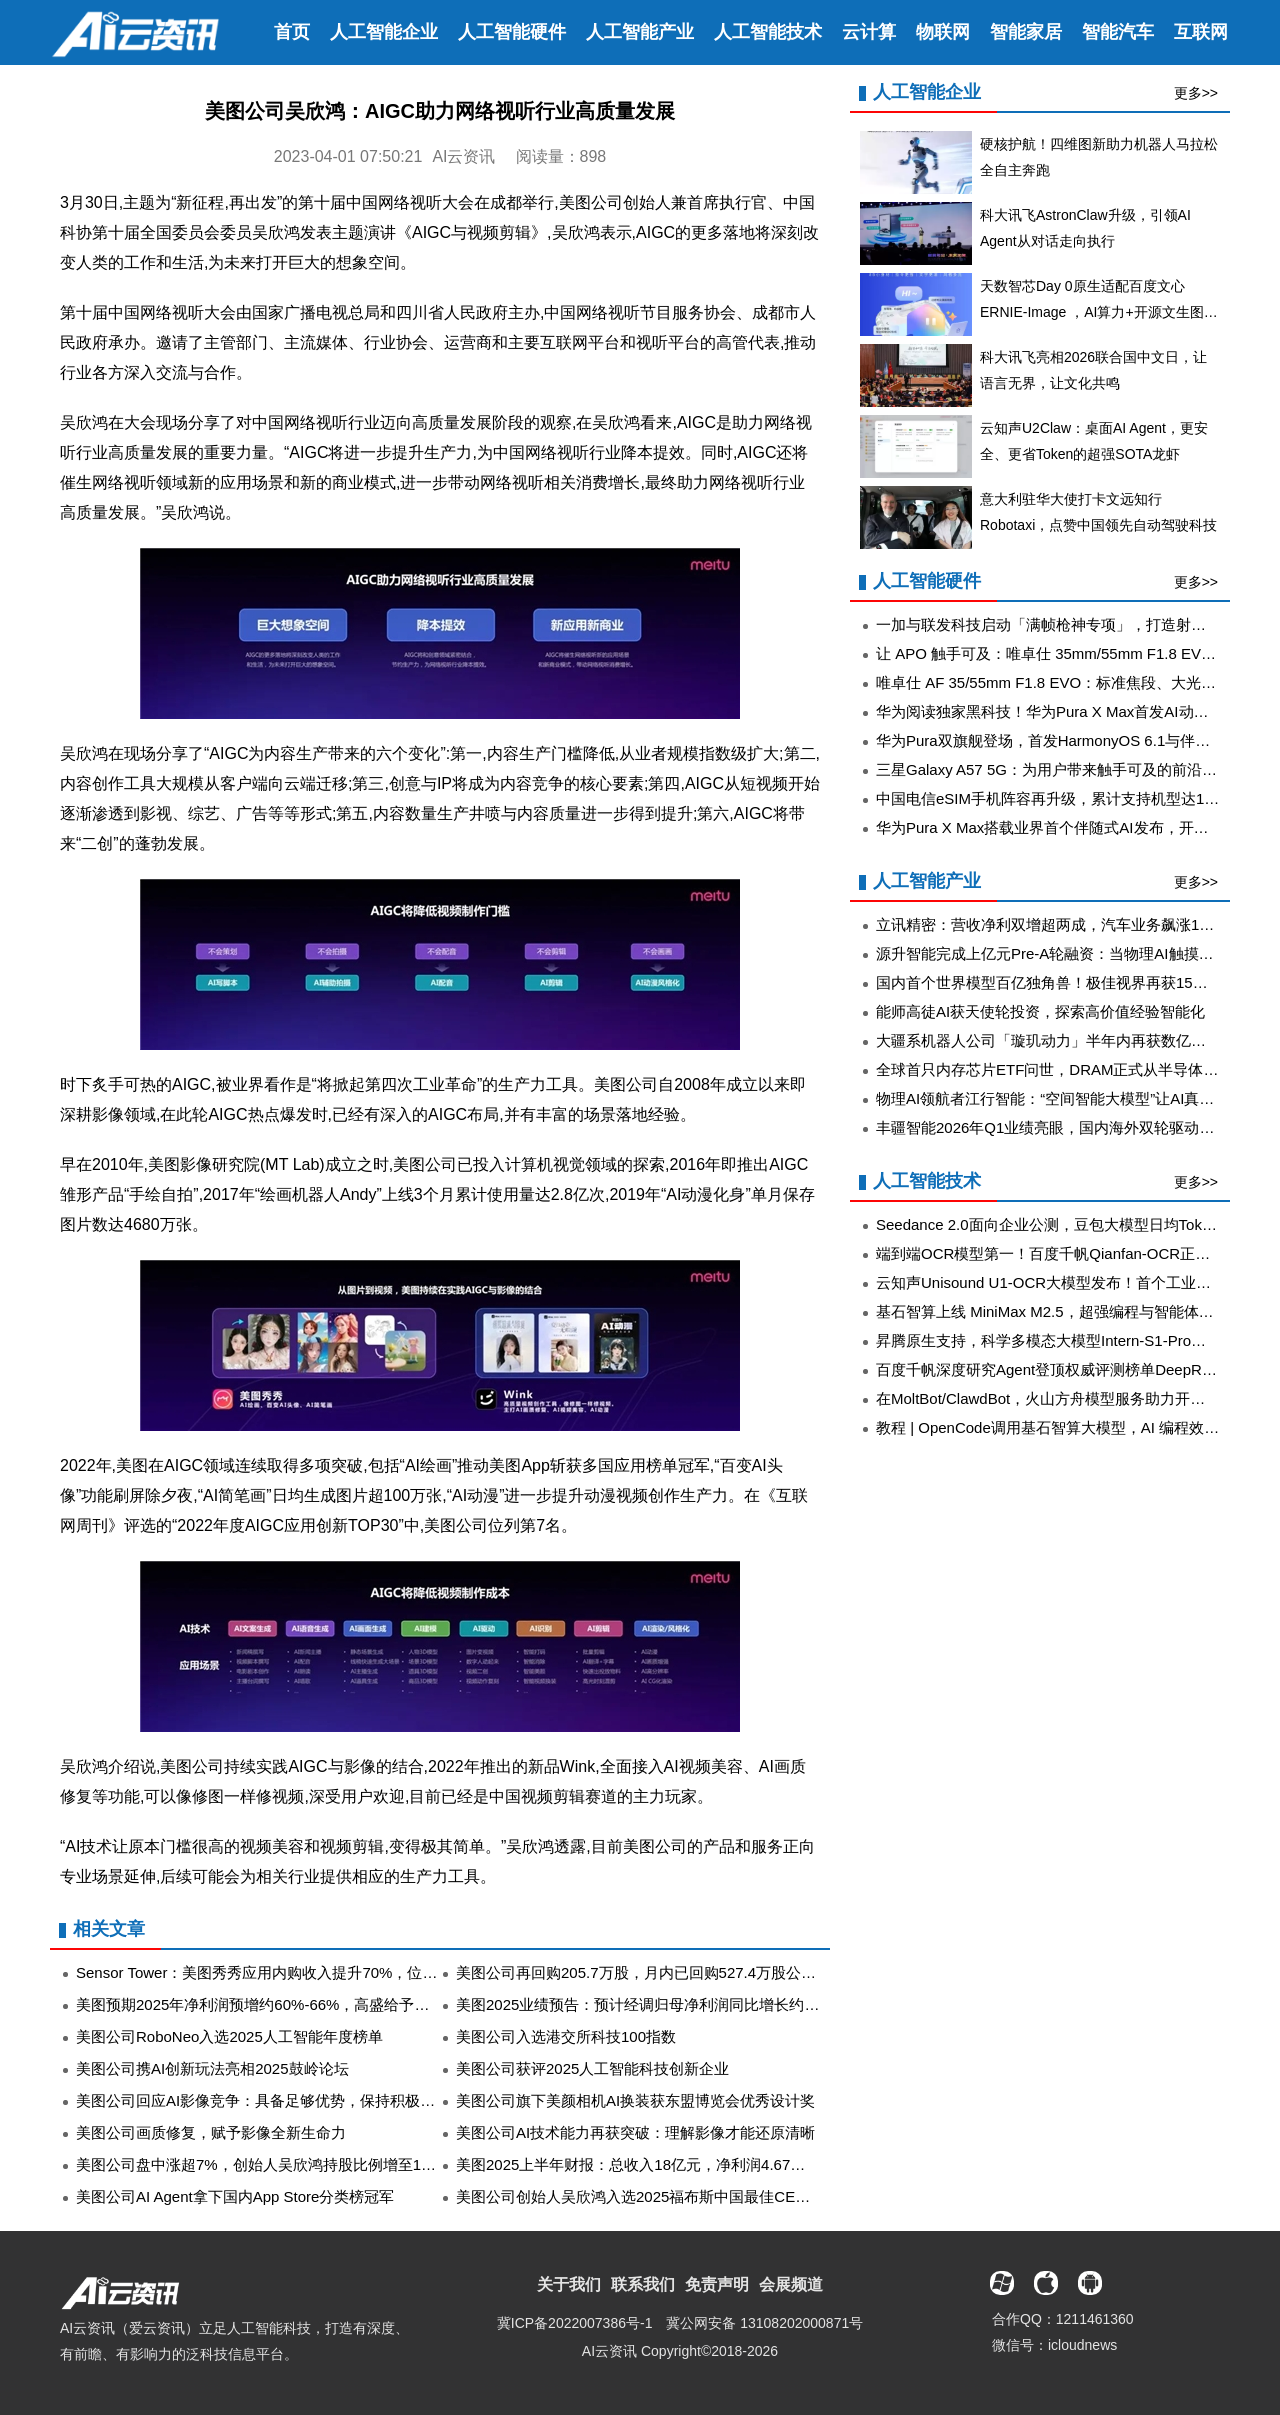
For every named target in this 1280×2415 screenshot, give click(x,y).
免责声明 (717, 2284)
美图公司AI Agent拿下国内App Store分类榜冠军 (235, 2196)
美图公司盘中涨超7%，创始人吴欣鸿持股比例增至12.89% (270, 2164)
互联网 (1201, 32)
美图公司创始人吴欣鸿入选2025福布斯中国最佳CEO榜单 (646, 2196)
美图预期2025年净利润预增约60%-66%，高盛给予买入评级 (275, 2004)
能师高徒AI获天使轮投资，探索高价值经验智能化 (1040, 1011)
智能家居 (1026, 32)
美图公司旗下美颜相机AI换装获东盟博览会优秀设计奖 (635, 2100)
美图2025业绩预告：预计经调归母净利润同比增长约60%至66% (667, 2004)
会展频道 (791, 2284)
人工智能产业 (640, 32)
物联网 (943, 32)
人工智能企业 (384, 32)
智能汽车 (1118, 32)
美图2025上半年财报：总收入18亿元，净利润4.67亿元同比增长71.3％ (690, 2164)
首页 (292, 32)
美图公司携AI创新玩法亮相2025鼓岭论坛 (212, 2068)
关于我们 (569, 2284)
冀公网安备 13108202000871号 (764, 2323)
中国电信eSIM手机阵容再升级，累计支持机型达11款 (1052, 798)
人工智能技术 (768, 32)
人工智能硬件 (512, 32)
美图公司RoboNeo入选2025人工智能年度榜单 (229, 2036)
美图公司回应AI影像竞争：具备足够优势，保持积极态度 (263, 2100)
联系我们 (643, 2284)
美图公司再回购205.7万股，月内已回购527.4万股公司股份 (651, 1972)
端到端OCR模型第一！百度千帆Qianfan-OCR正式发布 (1058, 1253)
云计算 (869, 32)
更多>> (1196, 93)
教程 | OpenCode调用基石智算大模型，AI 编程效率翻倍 (1062, 1427)
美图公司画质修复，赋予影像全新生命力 (211, 2132)
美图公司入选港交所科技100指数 (566, 2036)
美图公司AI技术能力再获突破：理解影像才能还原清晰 (635, 2132)
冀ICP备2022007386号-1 (575, 2323)
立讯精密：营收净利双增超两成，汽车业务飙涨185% (1052, 924)
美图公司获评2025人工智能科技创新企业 (592, 2068)
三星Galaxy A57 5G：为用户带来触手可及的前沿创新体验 (1069, 769)
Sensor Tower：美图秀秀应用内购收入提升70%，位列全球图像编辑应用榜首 (331, 1972)
